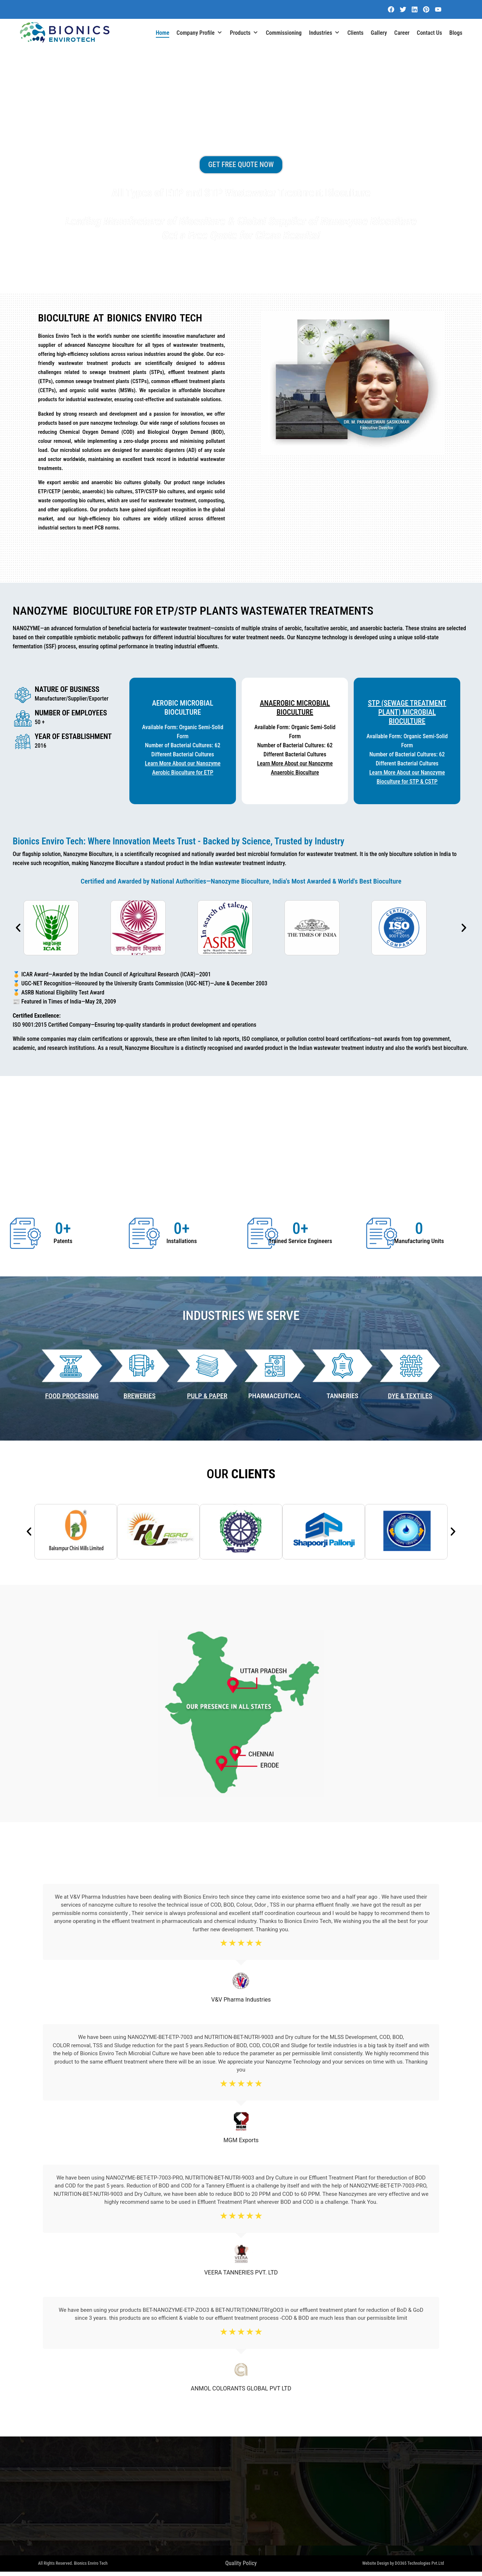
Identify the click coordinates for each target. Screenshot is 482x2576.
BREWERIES (140, 1396)
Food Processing (72, 1396)
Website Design (375, 2567)
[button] (18, 927)
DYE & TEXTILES (410, 1396)
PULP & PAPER (207, 1396)
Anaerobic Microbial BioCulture (295, 707)
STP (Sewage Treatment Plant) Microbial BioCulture (407, 712)
